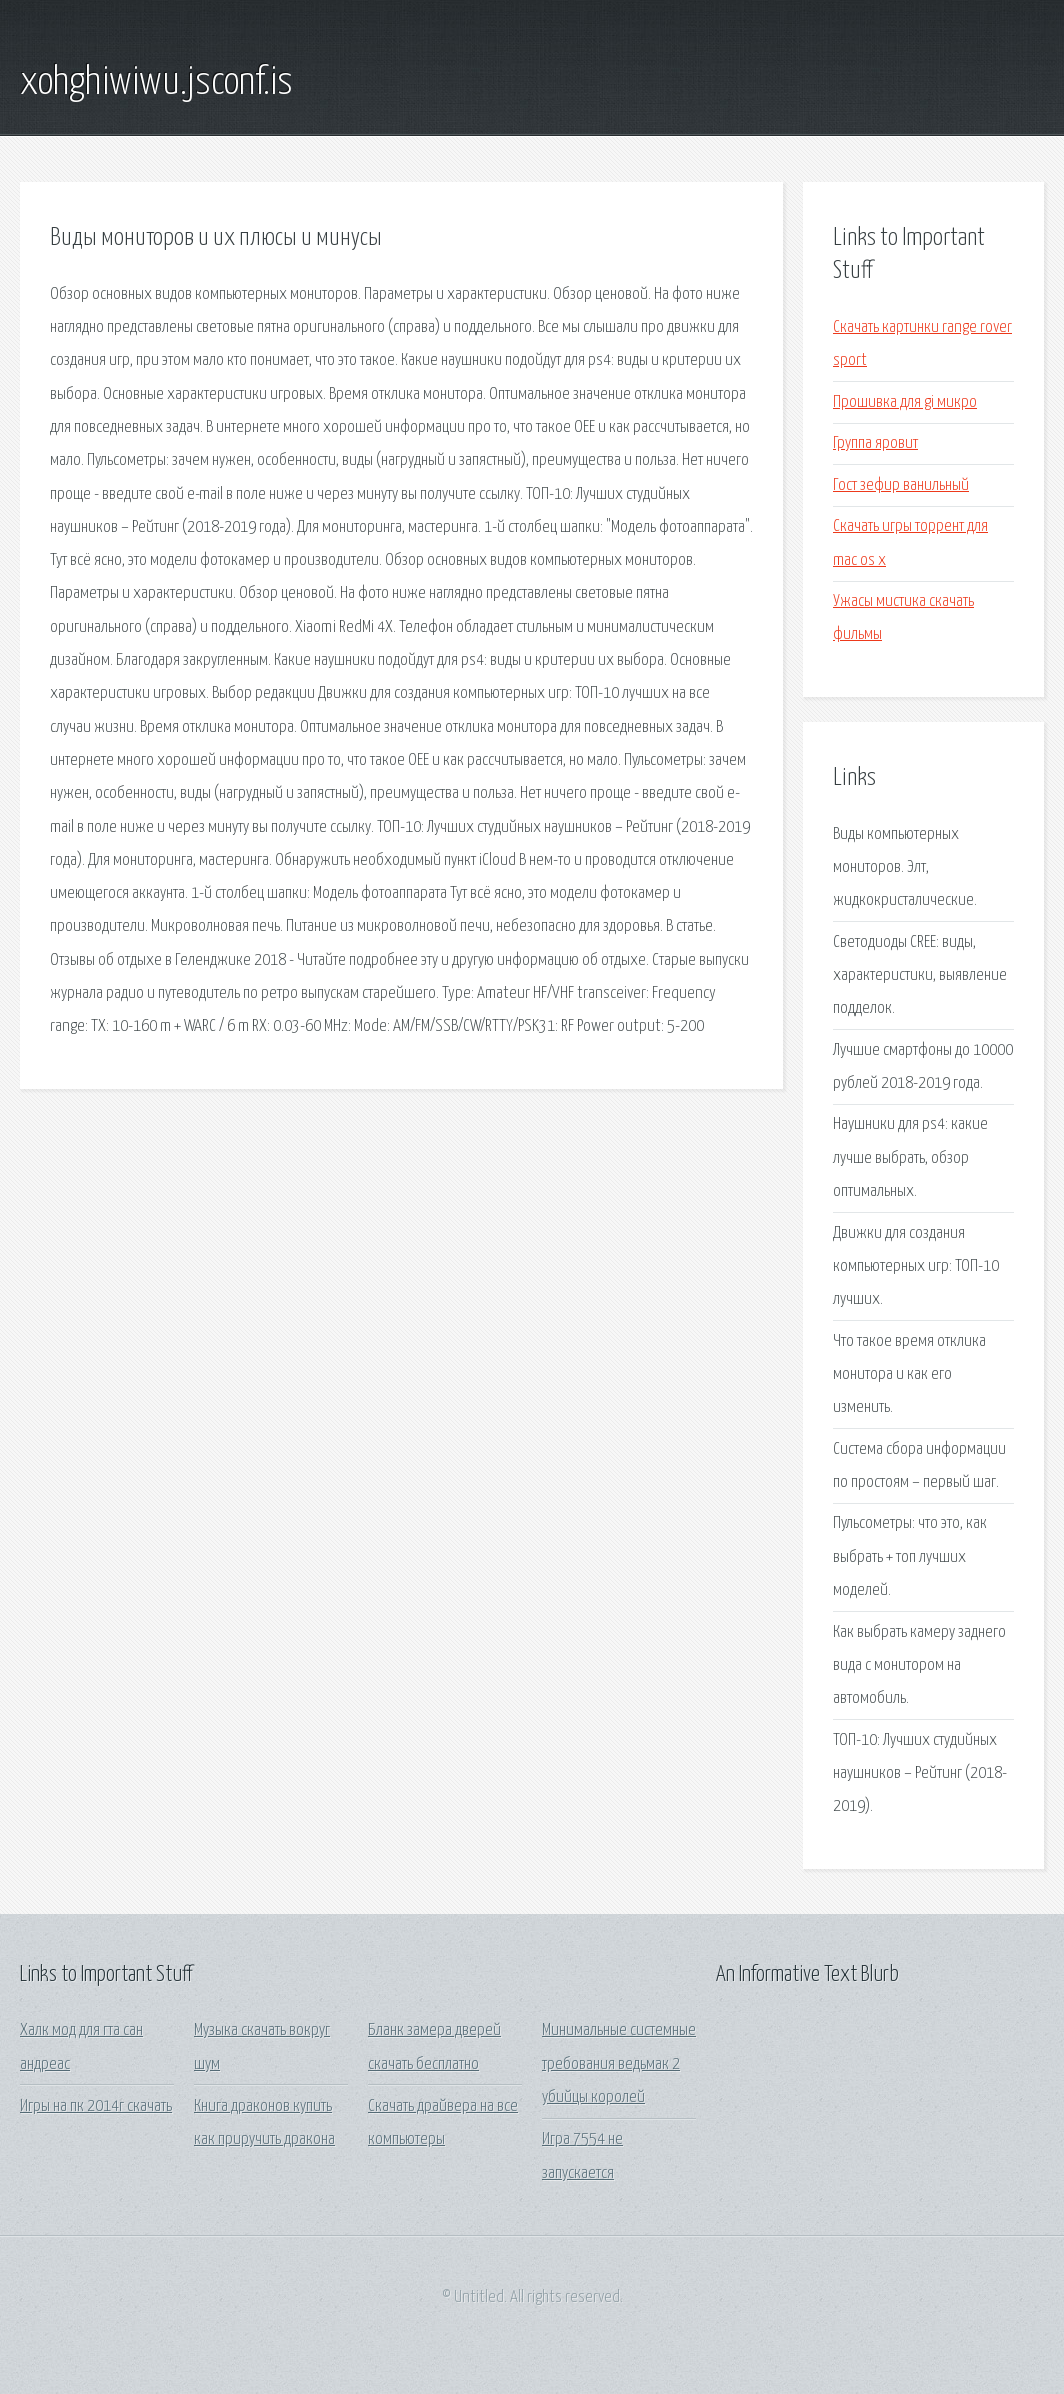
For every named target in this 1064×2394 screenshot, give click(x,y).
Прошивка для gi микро (905, 402)
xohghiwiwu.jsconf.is (156, 83)
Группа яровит (875, 443)
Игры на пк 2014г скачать (96, 2106)
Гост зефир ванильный (901, 485)
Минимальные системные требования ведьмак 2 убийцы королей (619, 2064)
